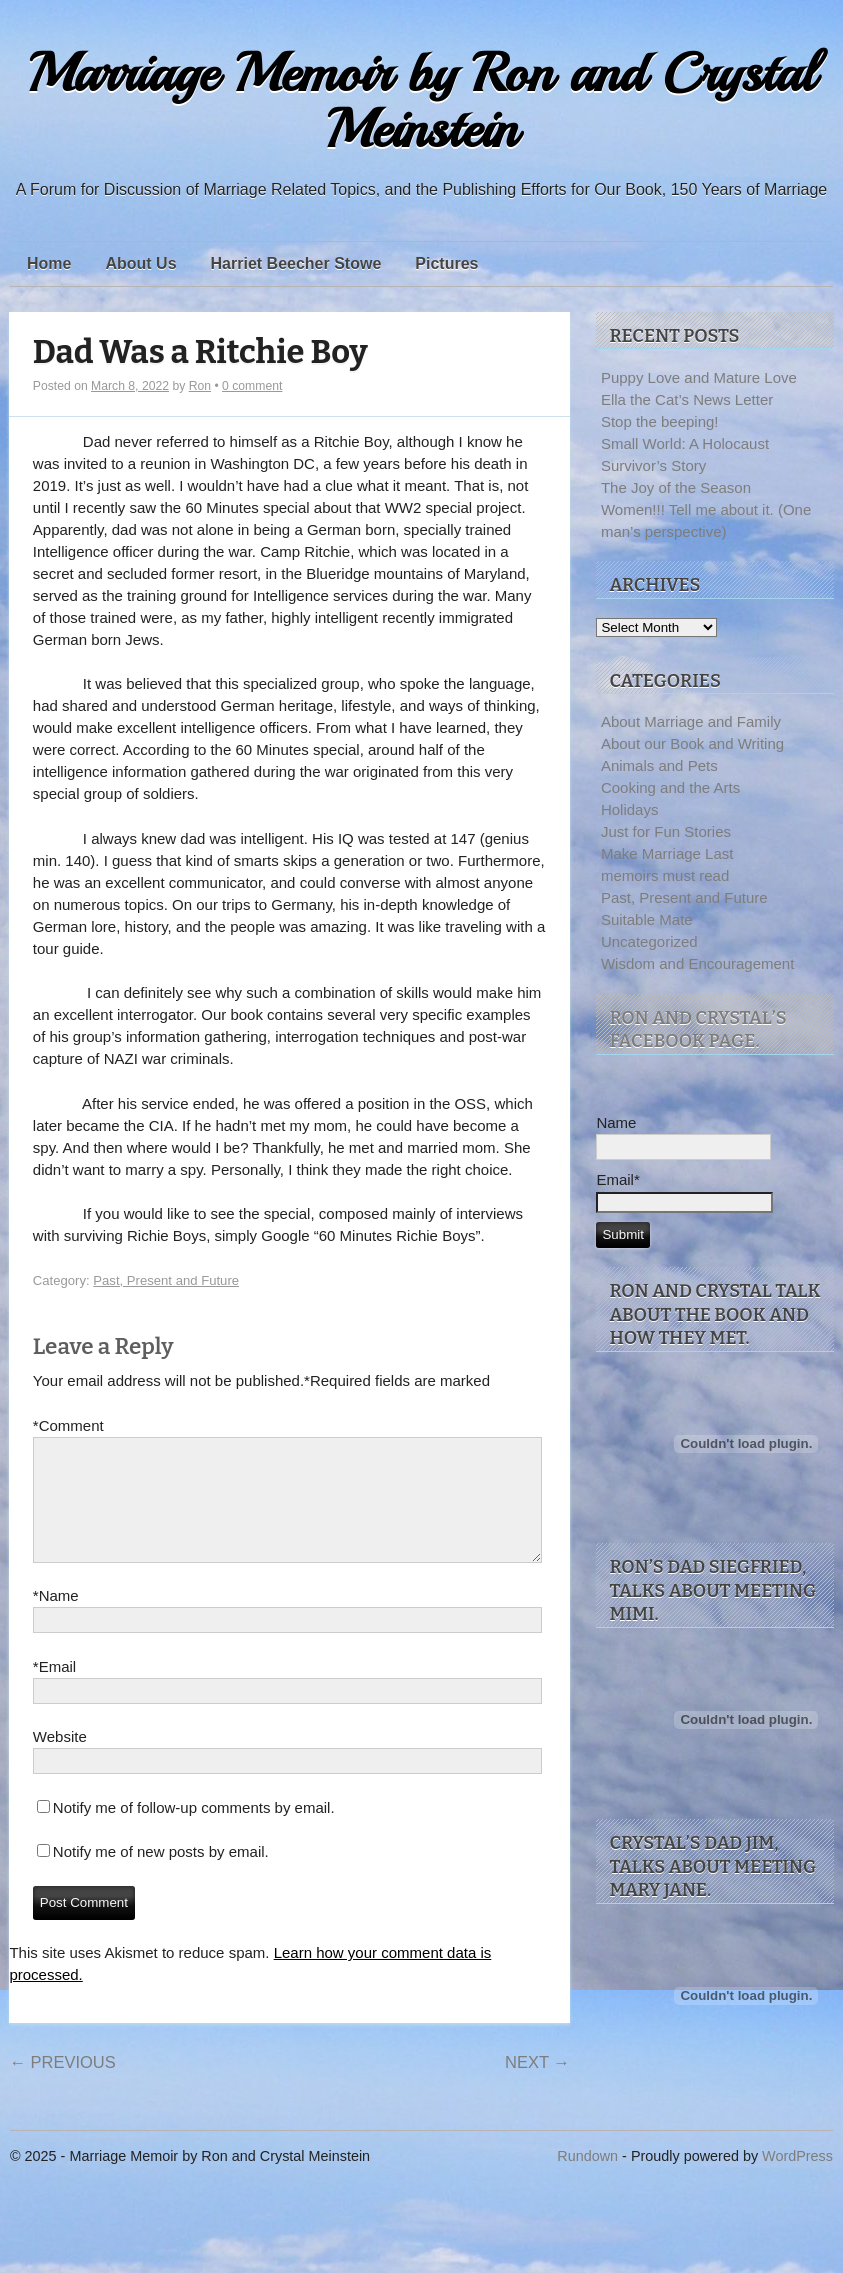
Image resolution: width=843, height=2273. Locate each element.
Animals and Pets (659, 765)
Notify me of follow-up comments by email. (194, 1831)
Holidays (630, 809)
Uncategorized (649, 941)
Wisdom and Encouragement (697, 963)
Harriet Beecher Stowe (296, 263)
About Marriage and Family (691, 721)
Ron (200, 386)
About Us (140, 263)
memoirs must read (665, 875)
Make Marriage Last (667, 853)
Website (60, 1760)
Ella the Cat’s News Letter (687, 399)
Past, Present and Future (166, 1280)
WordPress (797, 2158)
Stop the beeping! (660, 421)
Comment (68, 1426)
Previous (62, 2086)
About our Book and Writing (692, 743)
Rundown (587, 2158)
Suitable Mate (647, 919)
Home (49, 263)
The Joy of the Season (676, 487)
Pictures (446, 263)
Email (54, 1691)
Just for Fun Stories (666, 831)
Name (56, 1620)
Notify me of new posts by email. (161, 1875)
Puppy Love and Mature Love (699, 377)
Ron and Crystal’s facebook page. (697, 1029)
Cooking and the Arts (670, 787)
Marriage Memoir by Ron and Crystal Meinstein (421, 101)
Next (537, 2086)
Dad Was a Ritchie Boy (200, 352)
